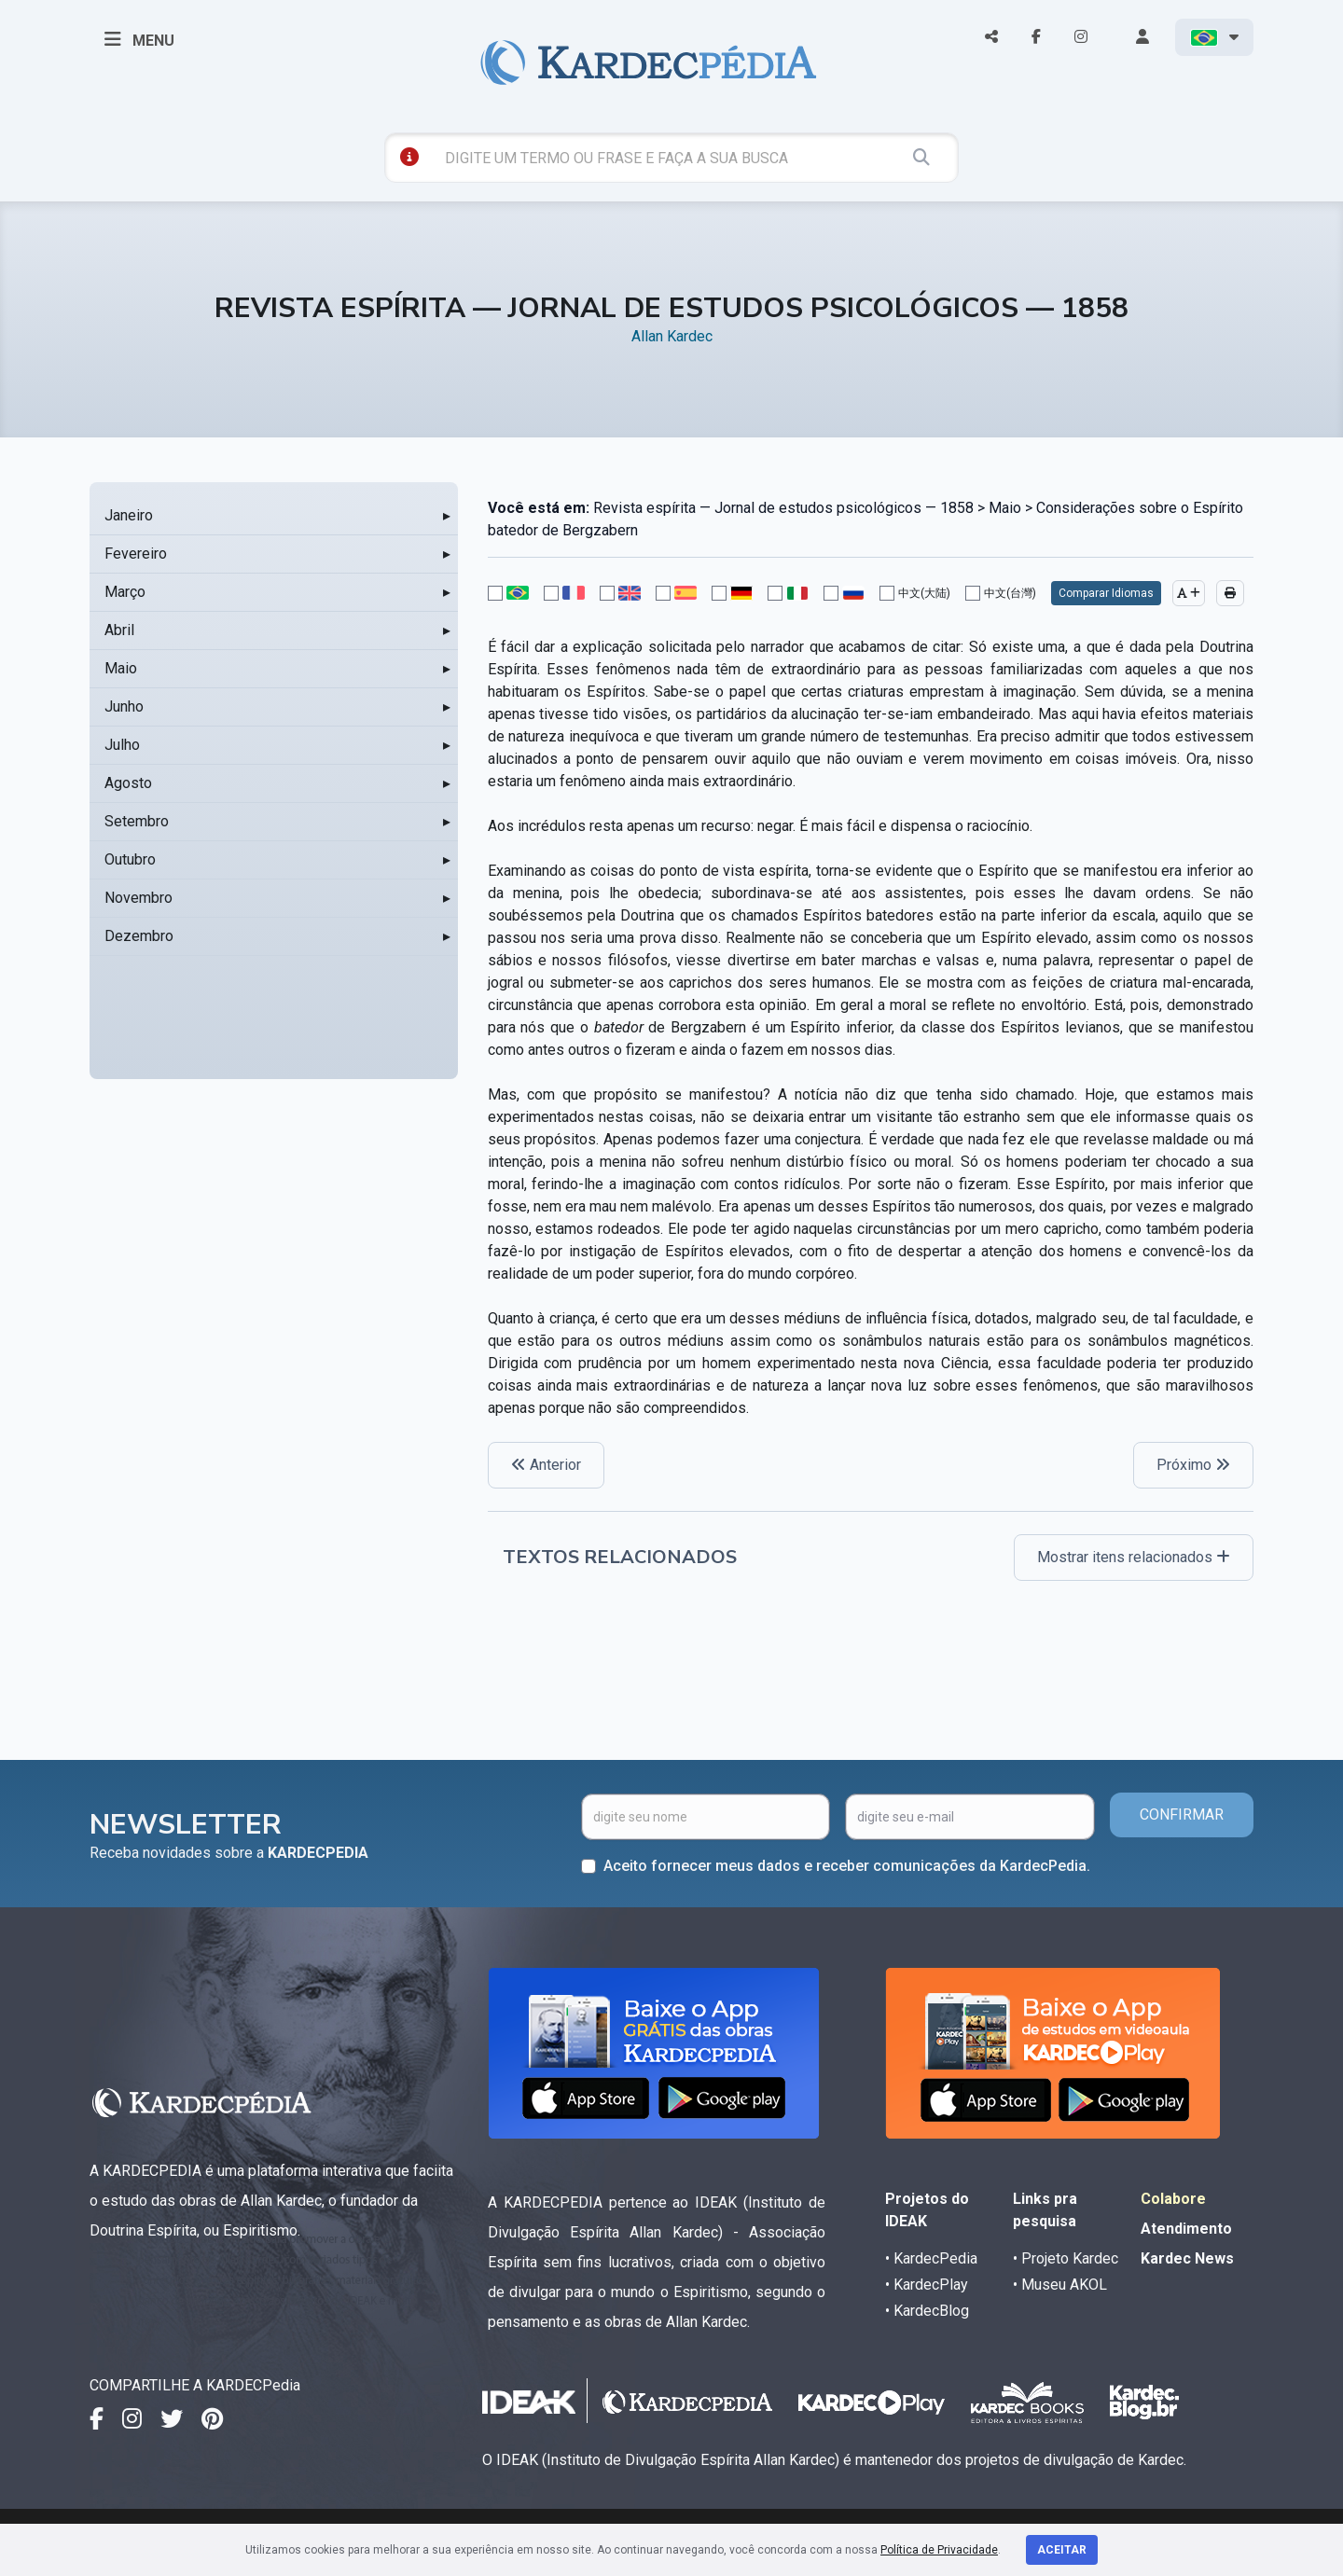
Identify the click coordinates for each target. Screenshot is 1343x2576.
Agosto (128, 783)
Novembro (138, 898)
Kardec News (1187, 2258)
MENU (139, 39)
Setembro (136, 821)
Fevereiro (135, 553)
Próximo (1193, 1465)
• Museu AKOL (1060, 2284)
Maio (120, 668)
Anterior (546, 1465)
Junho (124, 706)
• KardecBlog (927, 2311)
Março (124, 592)
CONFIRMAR (1182, 1814)
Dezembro (138, 936)
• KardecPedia (931, 2258)
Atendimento (1186, 2228)
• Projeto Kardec (1065, 2258)
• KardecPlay (926, 2284)
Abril (119, 630)
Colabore (1173, 2199)
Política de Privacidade (939, 2549)
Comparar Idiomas (1106, 593)
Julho (122, 745)
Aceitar (1062, 2549)
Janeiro (128, 515)
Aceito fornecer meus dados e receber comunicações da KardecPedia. (846, 1866)
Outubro (130, 859)
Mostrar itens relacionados (1133, 1557)
